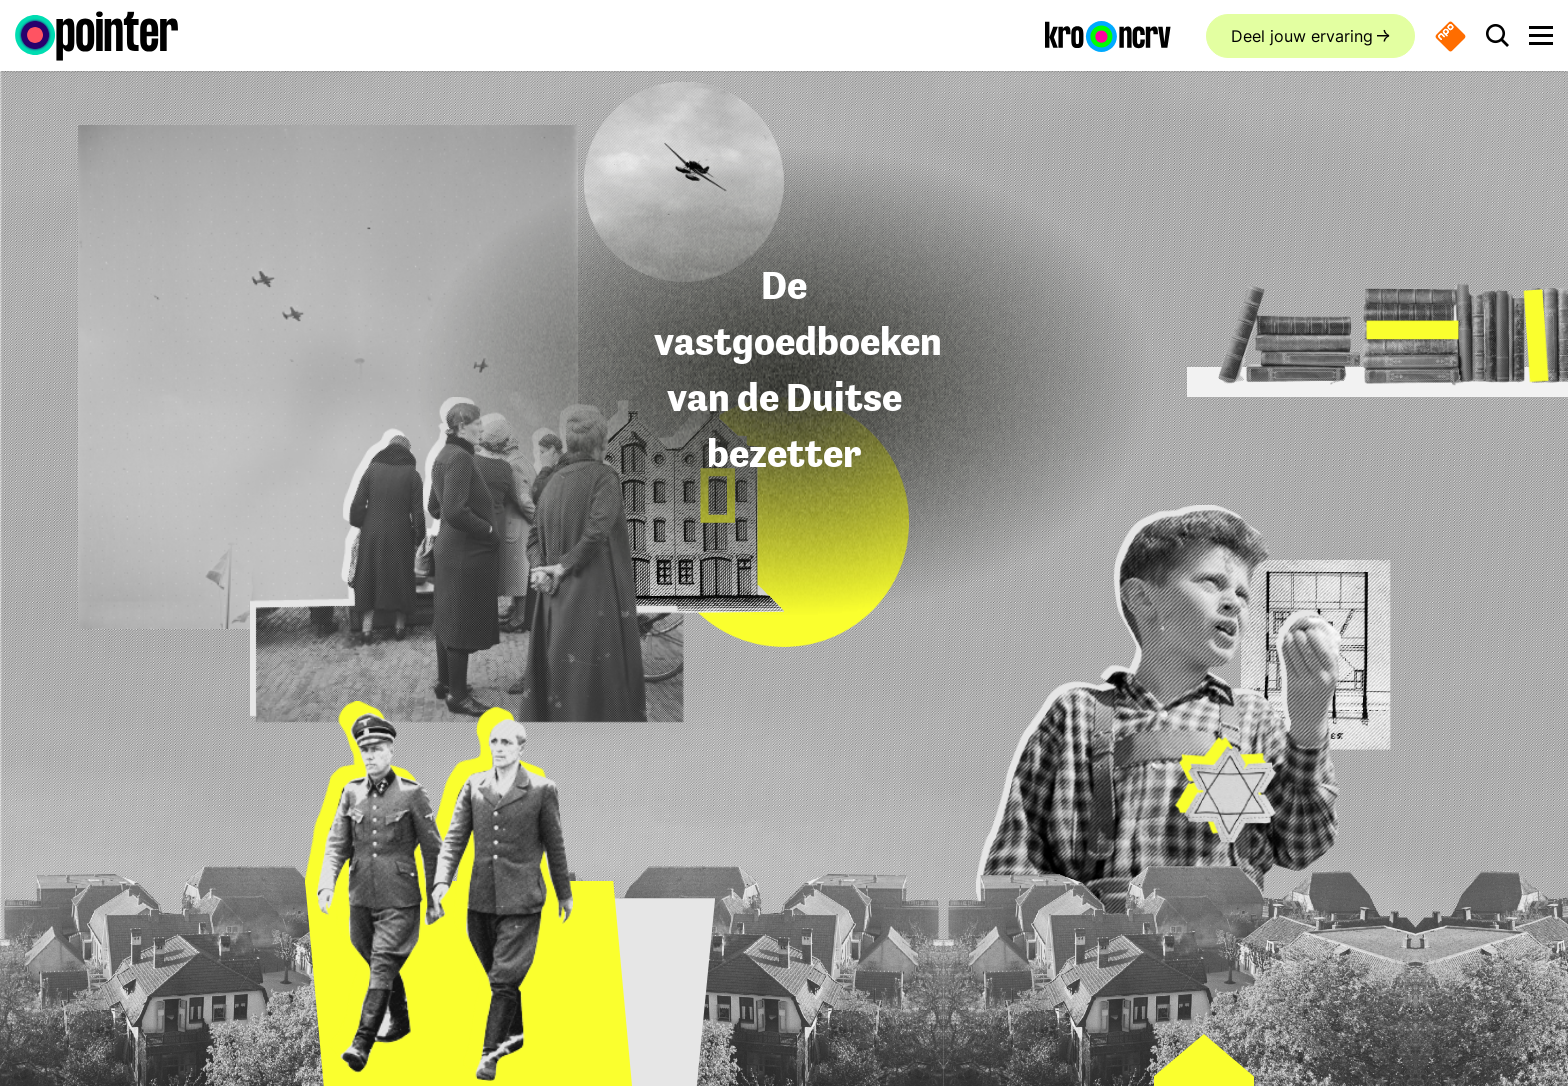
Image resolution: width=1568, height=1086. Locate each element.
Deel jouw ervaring (1302, 36)
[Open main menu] (1541, 35)
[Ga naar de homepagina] (96, 36)
